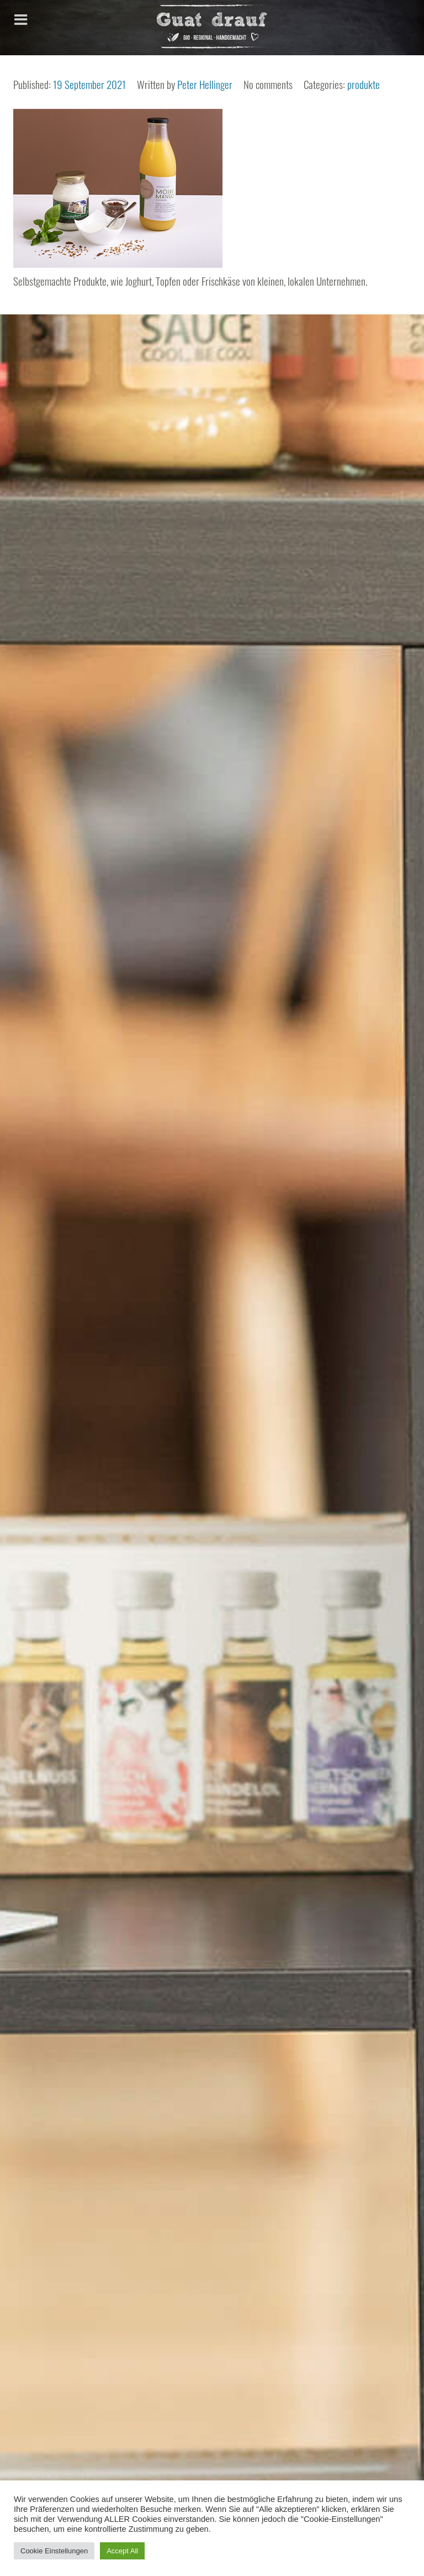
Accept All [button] (122, 2551)
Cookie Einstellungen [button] (54, 2551)
